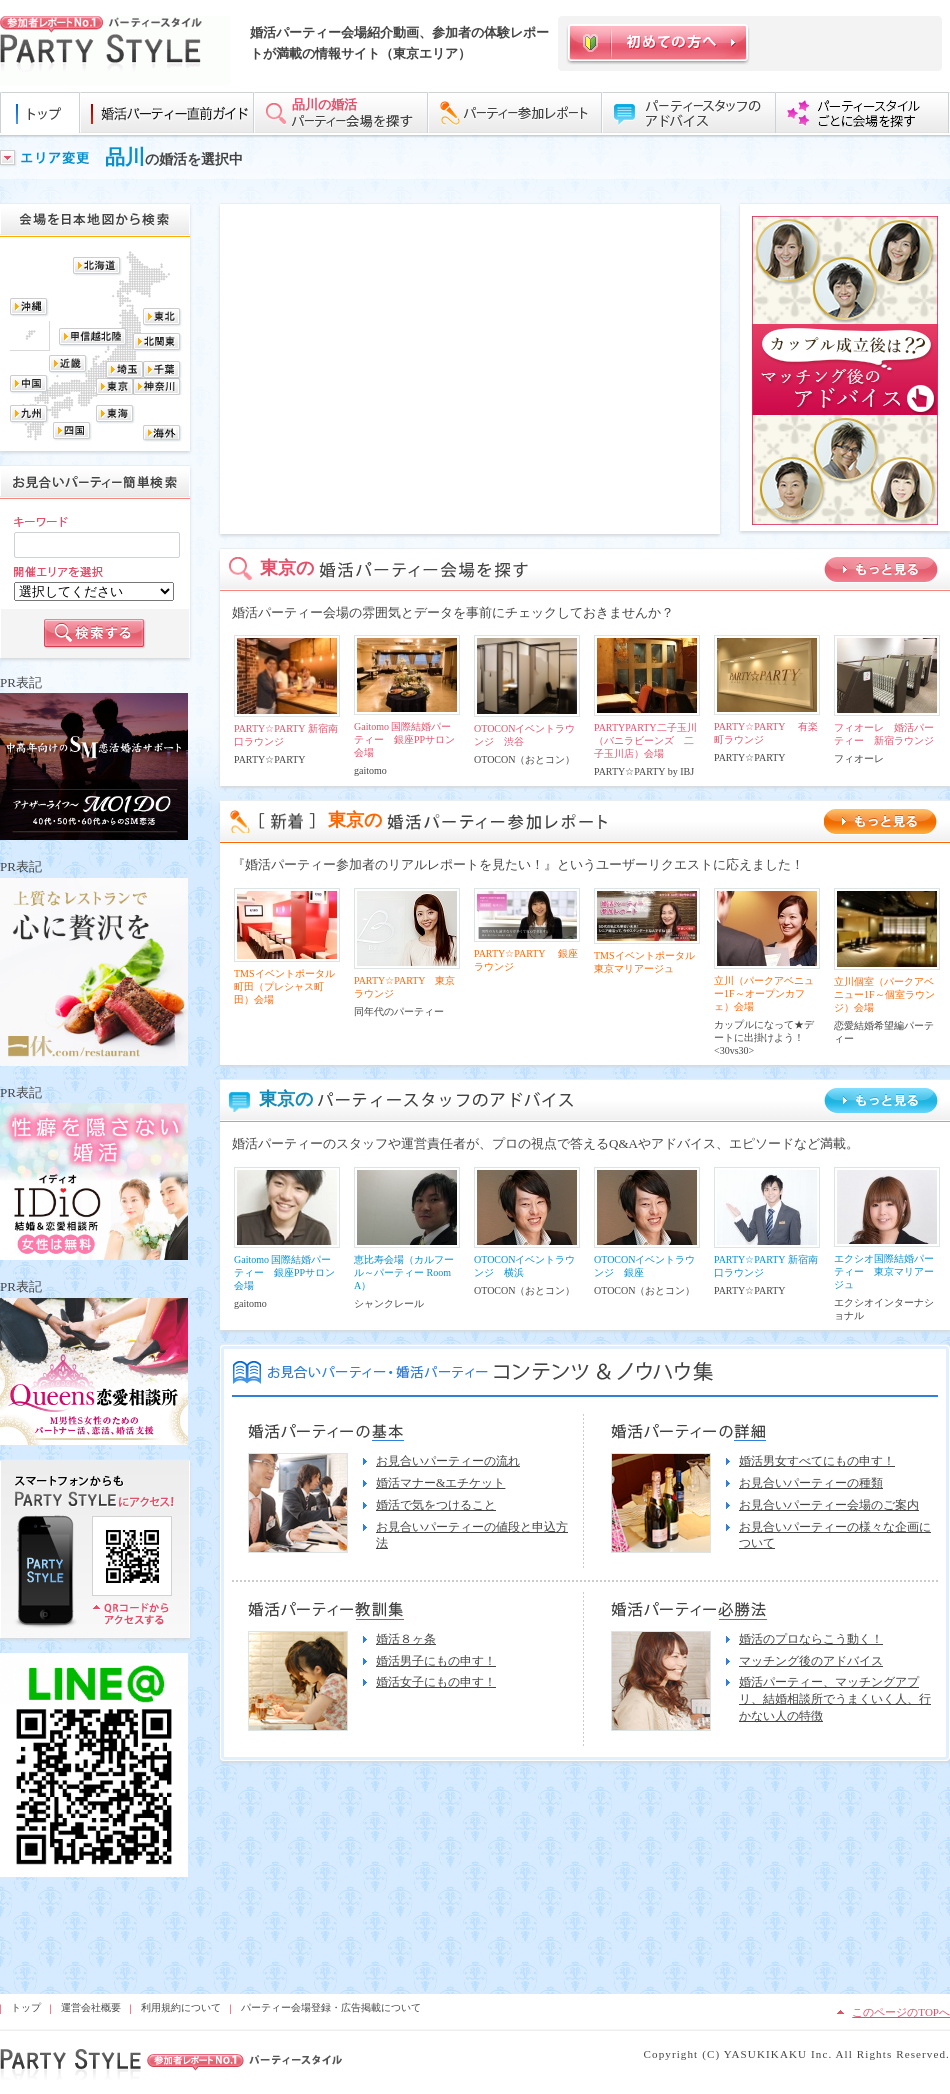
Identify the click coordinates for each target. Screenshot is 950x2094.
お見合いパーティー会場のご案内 (829, 1505)
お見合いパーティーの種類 (811, 1483)
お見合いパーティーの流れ (448, 1461)
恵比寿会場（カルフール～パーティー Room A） (404, 1272)
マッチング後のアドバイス (811, 1661)
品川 (125, 157)
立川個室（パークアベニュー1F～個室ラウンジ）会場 (884, 994)
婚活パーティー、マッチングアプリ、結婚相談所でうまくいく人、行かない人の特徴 (835, 1699)
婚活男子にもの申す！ (436, 1661)
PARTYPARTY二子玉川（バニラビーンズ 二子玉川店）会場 (645, 740)
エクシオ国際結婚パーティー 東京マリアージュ (884, 1271)
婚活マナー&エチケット (440, 1483)
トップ (26, 2007)
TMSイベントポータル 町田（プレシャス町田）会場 (289, 986)
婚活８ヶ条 (406, 1639)
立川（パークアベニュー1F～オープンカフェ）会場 (764, 993)
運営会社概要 (91, 2007)
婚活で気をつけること (436, 1505)
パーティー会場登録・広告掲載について (331, 2007)
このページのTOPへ (901, 2012)
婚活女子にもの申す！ (436, 1682)
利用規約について (181, 2007)
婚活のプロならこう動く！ (811, 1639)
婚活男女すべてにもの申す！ (817, 1461)
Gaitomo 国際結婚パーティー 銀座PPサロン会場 (404, 739)
